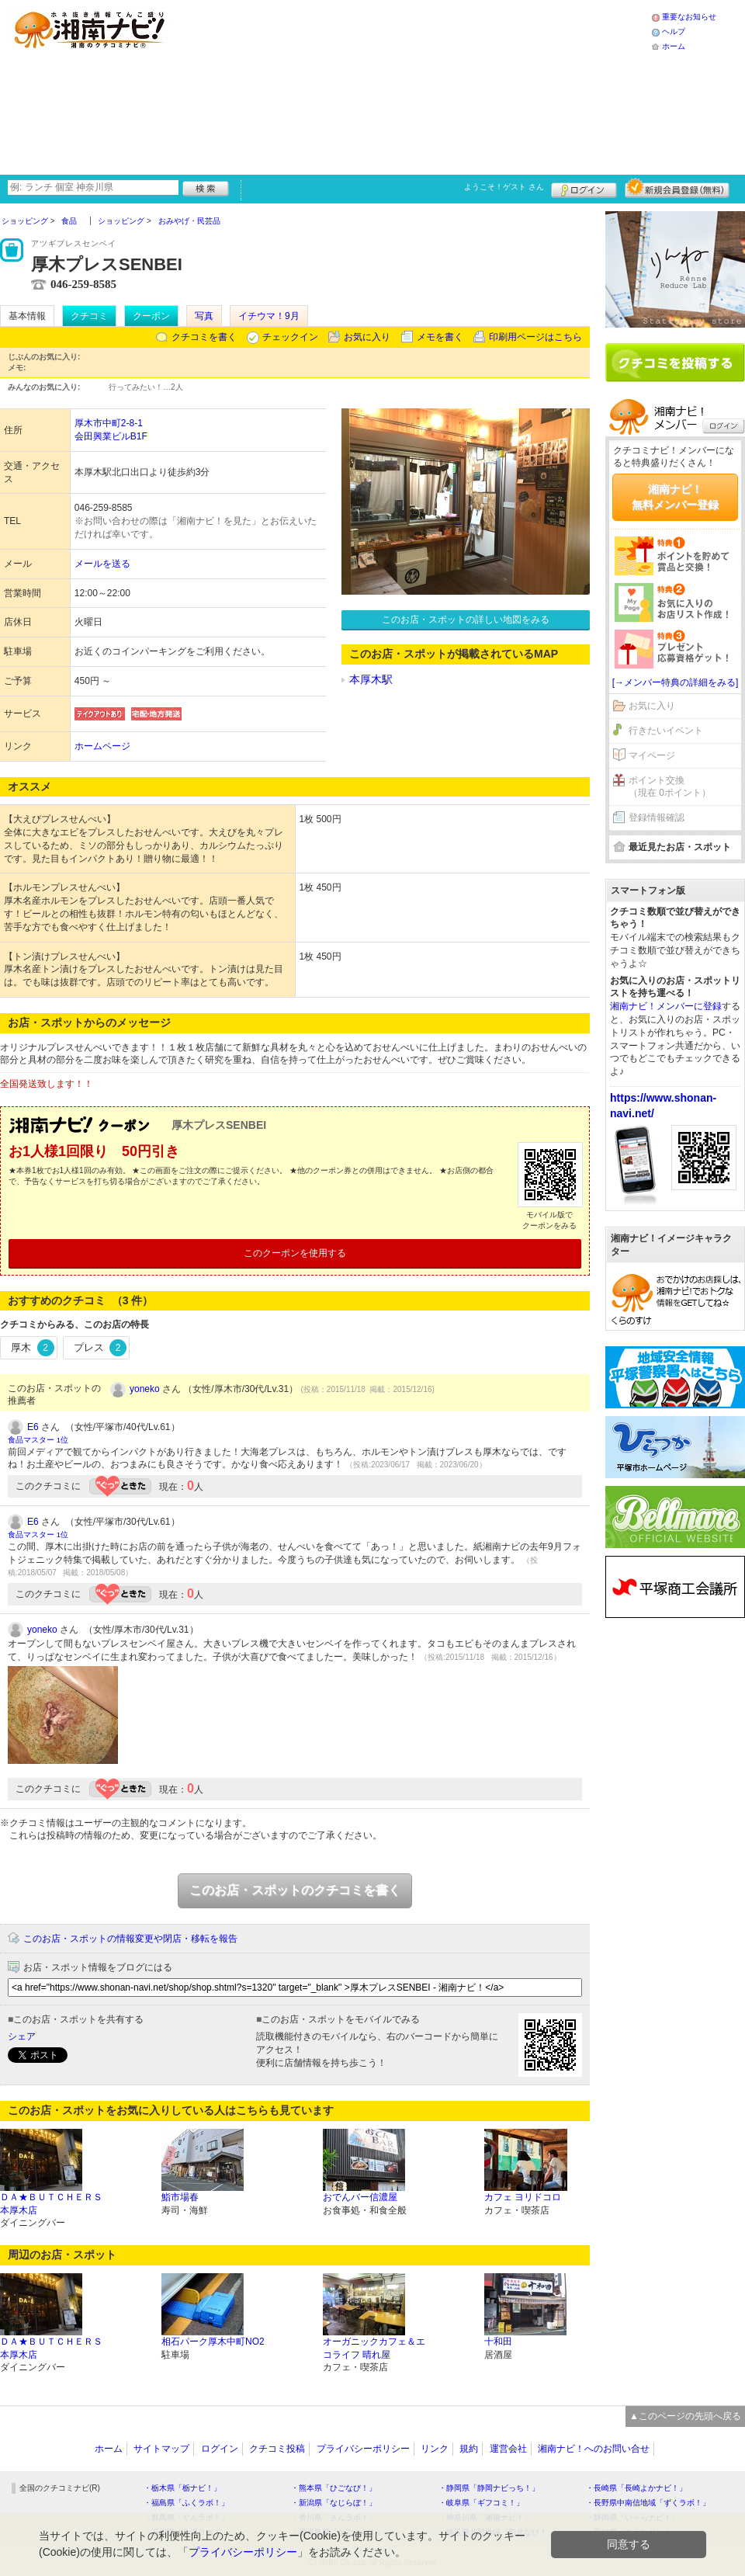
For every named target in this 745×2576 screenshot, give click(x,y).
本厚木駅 (371, 679)
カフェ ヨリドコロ (522, 2197)
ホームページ (102, 746)
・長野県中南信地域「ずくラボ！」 (648, 2502)
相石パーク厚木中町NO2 (213, 2341)
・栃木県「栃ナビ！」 (182, 2488)
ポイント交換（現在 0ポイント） (670, 787)
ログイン (584, 188)
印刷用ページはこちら (535, 337)
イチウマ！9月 (269, 316)
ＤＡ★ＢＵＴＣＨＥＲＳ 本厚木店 (51, 2204)
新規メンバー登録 (677, 188)
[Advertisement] (311, 85)
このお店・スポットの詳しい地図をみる (465, 619)
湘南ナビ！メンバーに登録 (666, 1006)
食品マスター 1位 (38, 1440)
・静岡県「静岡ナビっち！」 (488, 2488)
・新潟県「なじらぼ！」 (333, 2502)
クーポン (151, 316)
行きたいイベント (666, 730)
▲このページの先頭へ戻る (685, 2416)
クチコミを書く (204, 337)
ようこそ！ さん (504, 186)
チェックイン (290, 337)
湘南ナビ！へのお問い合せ (594, 2448)
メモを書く (440, 337)
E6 (33, 1427)
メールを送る (102, 563)
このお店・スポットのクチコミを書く (294, 1890)
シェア (22, 2036)
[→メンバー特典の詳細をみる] (675, 682)
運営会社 (508, 2448)
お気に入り (367, 337)
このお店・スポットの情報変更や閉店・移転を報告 (130, 1938)
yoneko (145, 1388)
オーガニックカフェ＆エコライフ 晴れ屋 (374, 2348)
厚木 (32, 1347)
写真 (204, 316)
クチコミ (89, 316)
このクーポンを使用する (295, 1253)
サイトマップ (161, 2448)
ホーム (673, 46)
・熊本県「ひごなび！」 (333, 2488)
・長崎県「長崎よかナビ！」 (636, 2488)
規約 (468, 2448)
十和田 (498, 2341)
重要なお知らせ (689, 16)
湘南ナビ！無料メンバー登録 (675, 497)
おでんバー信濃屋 (360, 2197)
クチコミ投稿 (277, 2448)
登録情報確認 (656, 817)
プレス (100, 1347)
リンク (435, 2448)
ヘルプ (673, 31)
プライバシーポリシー (363, 2448)
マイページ (652, 755)
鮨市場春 (180, 2197)
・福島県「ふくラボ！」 (186, 2502)
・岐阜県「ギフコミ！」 (481, 2502)
